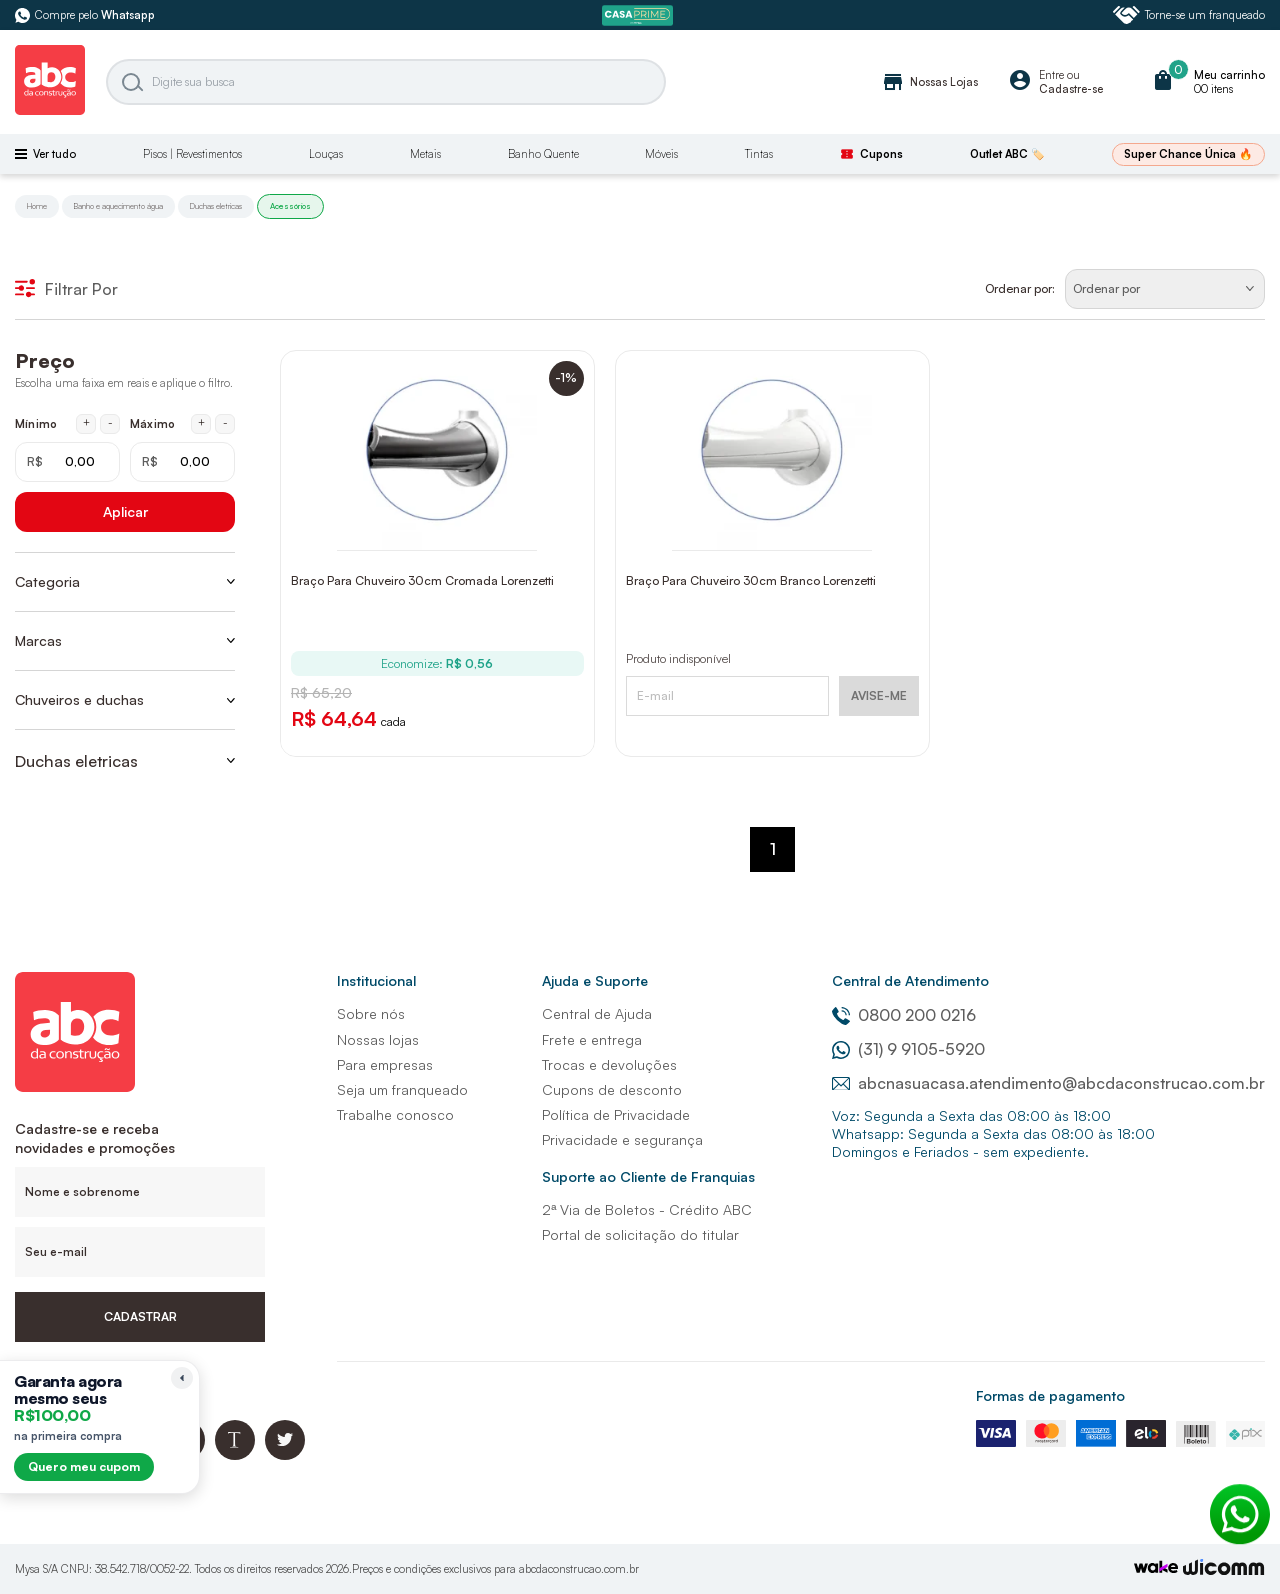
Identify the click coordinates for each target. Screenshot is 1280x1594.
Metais (425, 154)
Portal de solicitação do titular (640, 1234)
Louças (326, 154)
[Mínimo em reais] (67, 462)
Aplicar (125, 511)
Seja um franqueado (402, 1089)
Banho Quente (543, 154)
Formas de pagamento (1050, 1395)
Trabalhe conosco (395, 1114)
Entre (1051, 75)
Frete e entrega (592, 1039)
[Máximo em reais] (182, 462)
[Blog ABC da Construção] (235, 1454)
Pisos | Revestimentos (192, 154)
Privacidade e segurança (622, 1139)
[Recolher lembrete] (182, 1378)
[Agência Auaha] (1224, 1569)
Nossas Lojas (929, 82)
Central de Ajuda (597, 1013)
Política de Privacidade (616, 1114)
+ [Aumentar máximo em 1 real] (201, 423)
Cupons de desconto (612, 1089)
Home (37, 206)
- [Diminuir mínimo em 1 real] (110, 423)
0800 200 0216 (904, 1015)
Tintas (759, 154)
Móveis (661, 154)
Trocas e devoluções (609, 1064)
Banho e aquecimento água (118, 206)
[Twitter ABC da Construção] (285, 1454)
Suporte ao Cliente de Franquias (648, 1176)
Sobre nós (371, 1013)
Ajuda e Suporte (595, 980)
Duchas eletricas (216, 206)
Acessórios (290, 206)
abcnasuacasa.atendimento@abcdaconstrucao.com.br (1048, 1083)
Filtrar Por (66, 289)
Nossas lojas (378, 1039)
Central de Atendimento (910, 980)
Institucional (376, 980)
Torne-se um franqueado (1189, 15)
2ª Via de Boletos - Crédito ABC (647, 1209)
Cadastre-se (1071, 89)
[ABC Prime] (640, 15)
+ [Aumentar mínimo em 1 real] (86, 423)
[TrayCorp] (1156, 1568)
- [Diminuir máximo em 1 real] (225, 423)
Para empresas (385, 1064)
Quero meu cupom (84, 1466)
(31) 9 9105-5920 (908, 1049)
